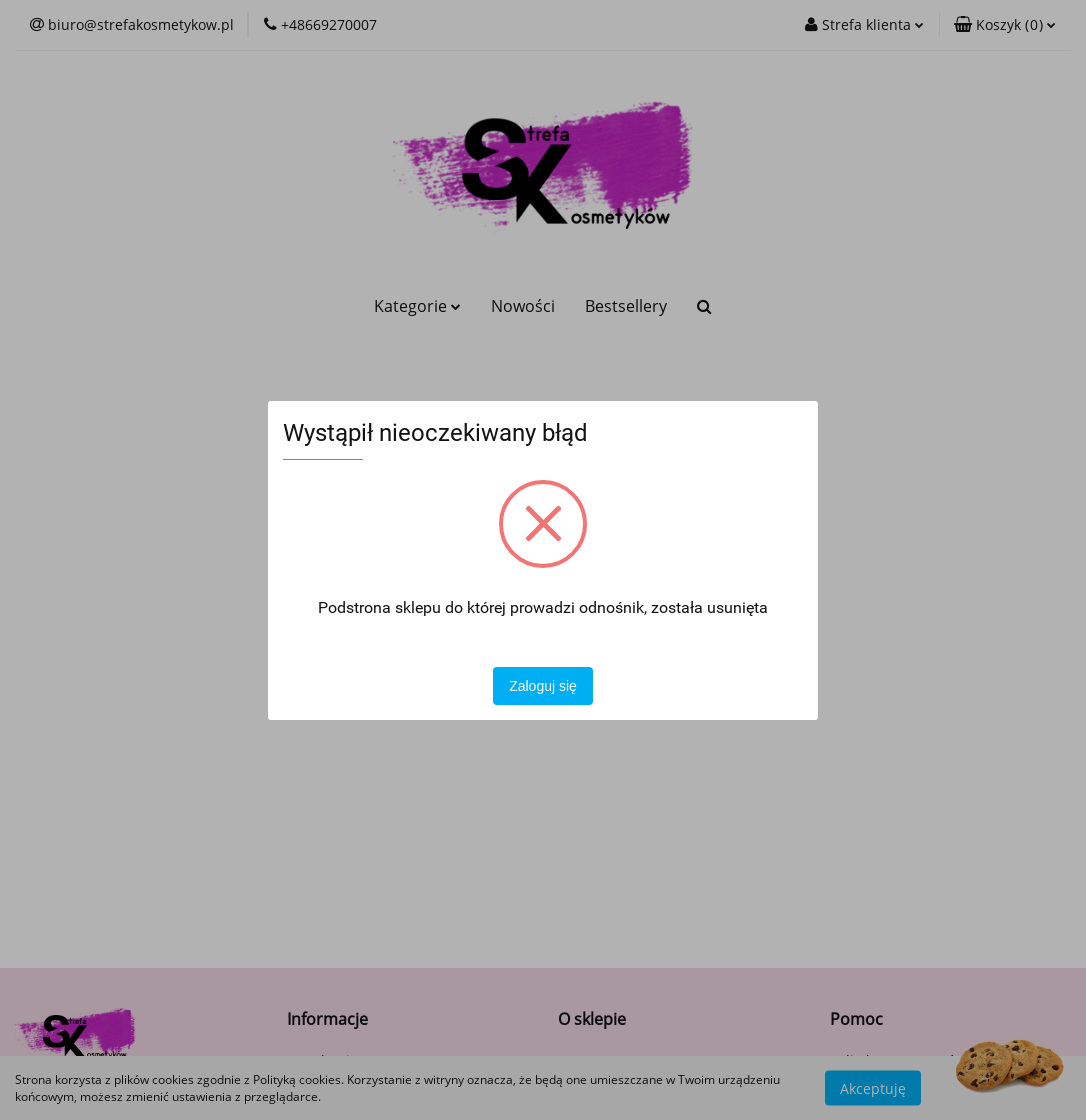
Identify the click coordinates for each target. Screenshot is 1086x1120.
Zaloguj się (543, 686)
